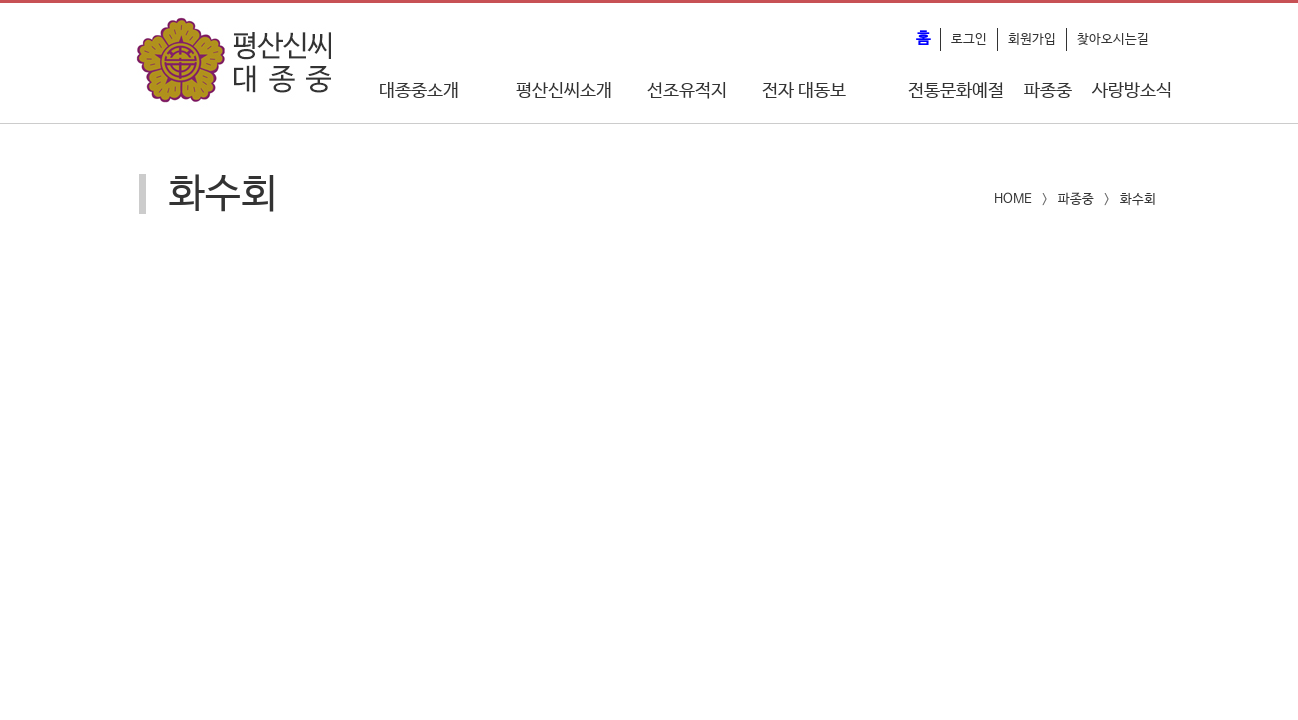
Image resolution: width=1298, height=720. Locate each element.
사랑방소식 (1132, 91)
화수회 (1138, 199)
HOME (1013, 199)
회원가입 (1032, 39)
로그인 (969, 39)
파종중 (1048, 91)
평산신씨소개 (564, 91)
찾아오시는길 (1113, 39)
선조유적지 (687, 91)
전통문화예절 (956, 91)
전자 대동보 (804, 91)
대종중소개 (419, 91)
